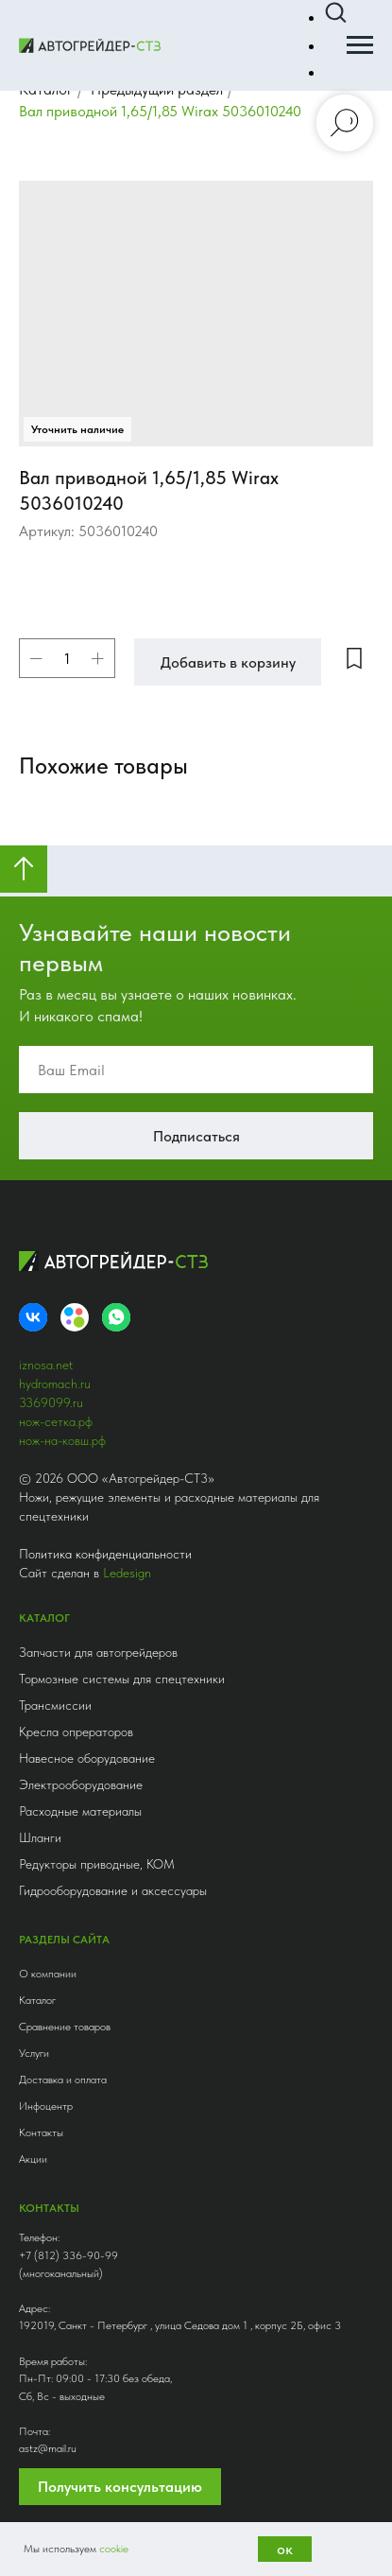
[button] (335, 13)
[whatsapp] (116, 1317)
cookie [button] (113, 2548)
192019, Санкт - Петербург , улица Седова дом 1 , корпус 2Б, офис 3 (180, 2325)
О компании (48, 1973)
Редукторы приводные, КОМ (97, 1863)
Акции (33, 2159)
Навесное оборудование (87, 1758)
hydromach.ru (55, 1383)
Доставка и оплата (63, 2079)
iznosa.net (46, 1364)
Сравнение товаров (65, 2026)
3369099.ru (51, 1402)
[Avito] (74, 1317)
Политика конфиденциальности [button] (105, 1553)
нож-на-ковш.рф (62, 1440)
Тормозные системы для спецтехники (122, 1678)
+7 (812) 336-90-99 (68, 2255)
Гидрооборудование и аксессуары (113, 1890)
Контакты (41, 2132)
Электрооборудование (81, 1784)
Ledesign (127, 1572)
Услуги (34, 2053)
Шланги (40, 1837)
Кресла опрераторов (76, 1731)
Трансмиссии (55, 1705)
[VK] (33, 1317)
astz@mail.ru (48, 2448)
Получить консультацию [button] (120, 2487)
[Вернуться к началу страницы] (23, 869)
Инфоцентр (46, 2106)
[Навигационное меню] (360, 45)
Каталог (37, 2000)
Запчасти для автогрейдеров (98, 1652)
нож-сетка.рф (56, 1421)
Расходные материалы (80, 1811)
